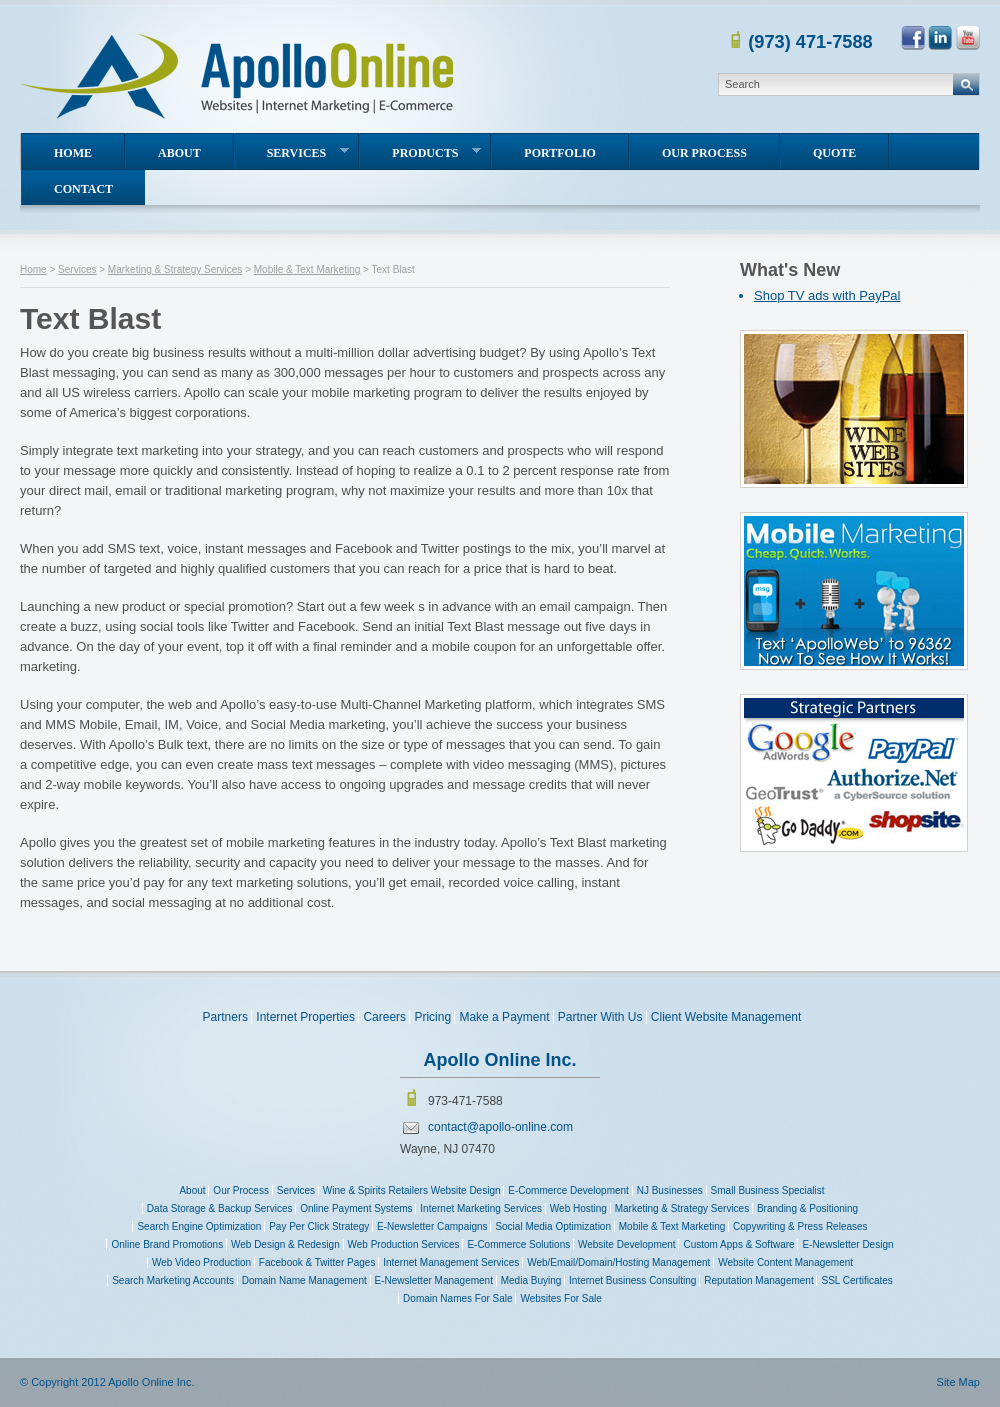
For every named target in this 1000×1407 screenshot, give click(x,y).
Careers (384, 1017)
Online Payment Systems (356, 1208)
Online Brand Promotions (167, 1244)
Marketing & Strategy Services (175, 269)
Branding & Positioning (807, 1208)
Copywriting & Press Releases (800, 1226)
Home (73, 153)
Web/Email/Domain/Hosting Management (618, 1262)
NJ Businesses (670, 1190)
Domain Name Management (304, 1280)
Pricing (432, 1017)
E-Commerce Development (568, 1190)
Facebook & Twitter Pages (317, 1262)
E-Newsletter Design (847, 1244)
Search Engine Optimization (199, 1226)
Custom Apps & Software (738, 1244)
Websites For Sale (561, 1298)
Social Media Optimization (553, 1226)
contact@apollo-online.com (500, 1127)
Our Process (704, 153)
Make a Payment (504, 1017)
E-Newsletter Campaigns (432, 1226)
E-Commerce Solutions (518, 1244)
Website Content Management (785, 1262)
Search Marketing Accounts (173, 1280)
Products (436, 152)
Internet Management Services (451, 1262)
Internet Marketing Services (481, 1208)
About (179, 153)
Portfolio (560, 153)
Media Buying (531, 1280)
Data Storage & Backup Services (220, 1208)
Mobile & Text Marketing (307, 269)
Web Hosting (578, 1208)
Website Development (627, 1244)
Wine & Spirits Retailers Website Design (412, 1190)
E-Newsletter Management (434, 1280)
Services (308, 152)
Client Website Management (726, 1017)
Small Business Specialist (768, 1190)
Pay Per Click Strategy (319, 1226)
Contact (83, 189)
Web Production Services (404, 1244)
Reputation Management (759, 1280)
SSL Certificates (856, 1280)
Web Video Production (201, 1262)
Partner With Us (600, 1017)
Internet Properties (305, 1017)
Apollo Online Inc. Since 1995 (239, 77)
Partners (225, 1017)
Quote (834, 153)
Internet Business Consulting (632, 1280)
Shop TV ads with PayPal (827, 295)
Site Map (958, 1382)
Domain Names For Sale (457, 1298)
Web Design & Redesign (285, 1244)
